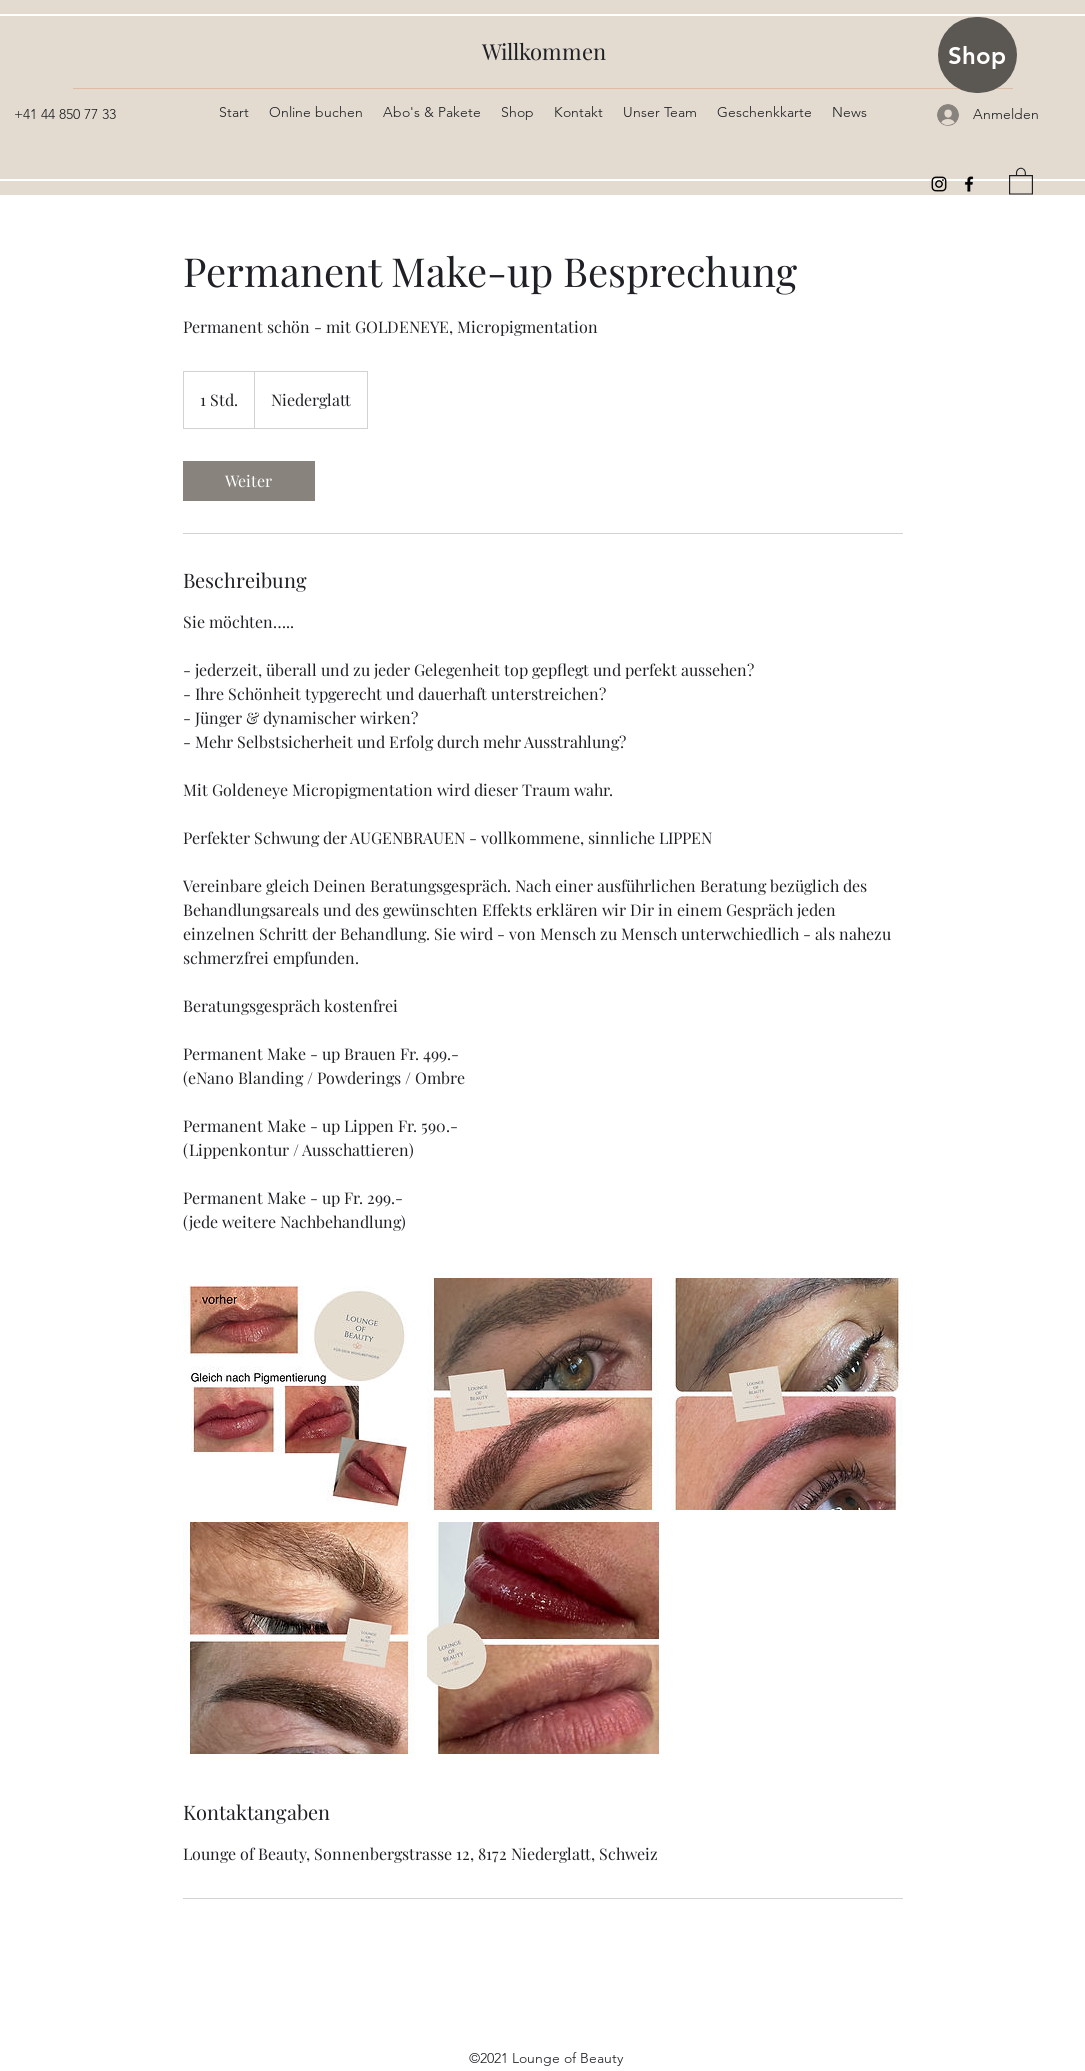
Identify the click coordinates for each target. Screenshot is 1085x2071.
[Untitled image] (299, 1394)
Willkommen (544, 51)
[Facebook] (969, 184)
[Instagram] (939, 184)
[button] (1021, 180)
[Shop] (977, 55)
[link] (249, 481)
